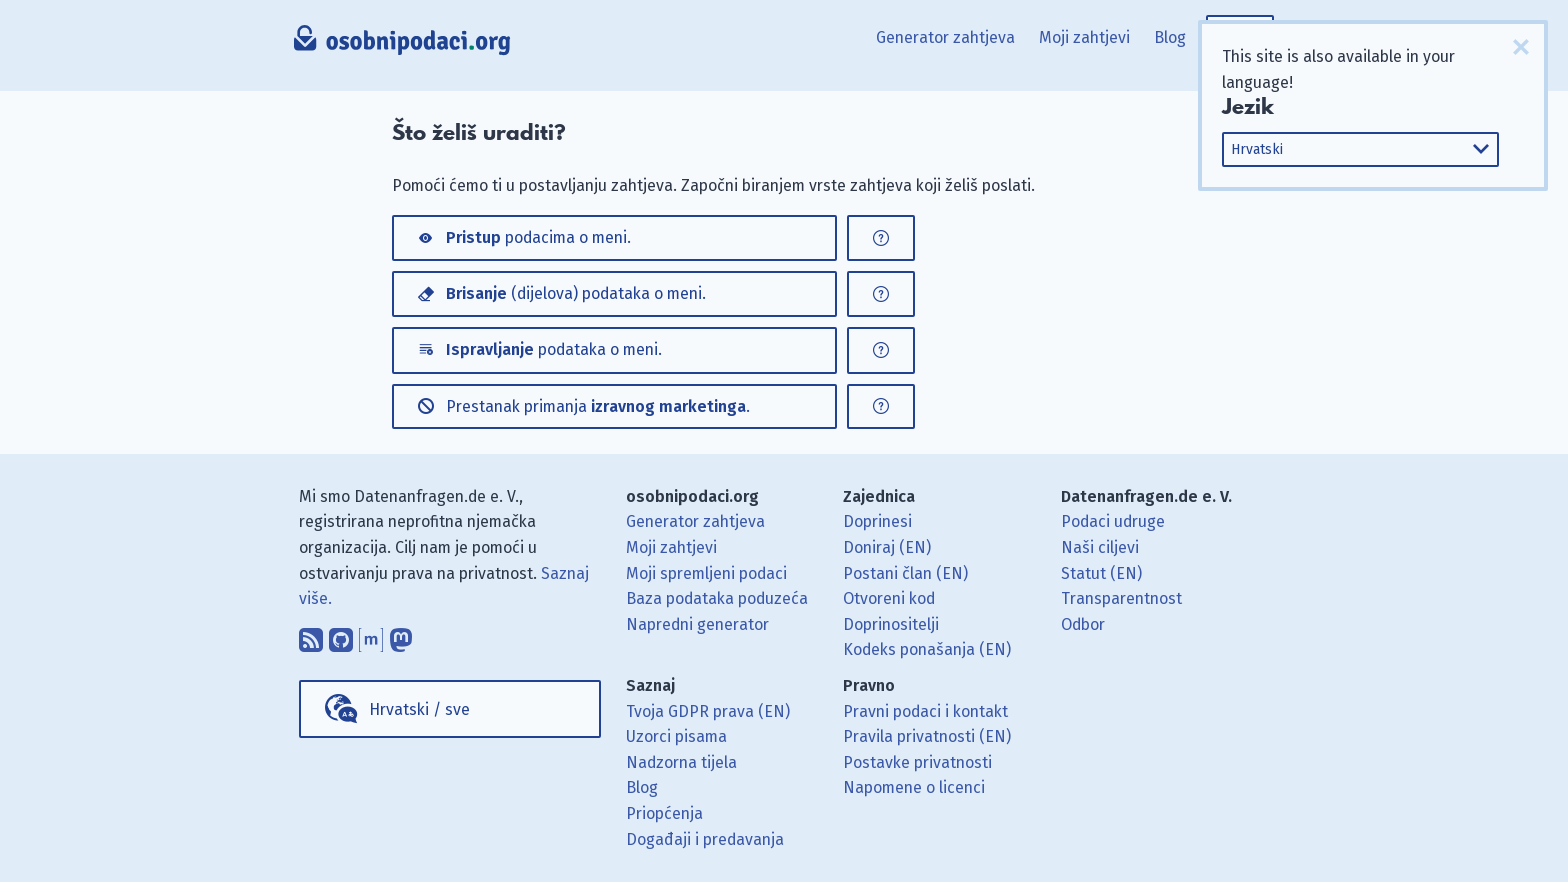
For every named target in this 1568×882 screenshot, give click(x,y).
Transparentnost (1121, 598)
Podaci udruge (1113, 521)
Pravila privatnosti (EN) (927, 736)
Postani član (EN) (905, 573)
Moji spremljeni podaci (706, 573)
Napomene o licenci (914, 787)
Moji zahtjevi (1084, 37)
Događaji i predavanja (705, 839)
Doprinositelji (891, 624)
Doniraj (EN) (887, 547)
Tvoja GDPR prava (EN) (708, 711)
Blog (1170, 37)
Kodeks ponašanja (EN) (927, 649)
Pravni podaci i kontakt (925, 711)
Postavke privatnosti (917, 762)
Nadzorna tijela (681, 762)
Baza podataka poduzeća (717, 598)
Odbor (1083, 624)
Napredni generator (697, 624)
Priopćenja (664, 813)
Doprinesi (877, 521)
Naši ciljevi (1100, 547)
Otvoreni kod (889, 598)
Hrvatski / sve (419, 709)
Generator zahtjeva (945, 37)
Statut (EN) (1101, 573)
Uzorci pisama (676, 736)
